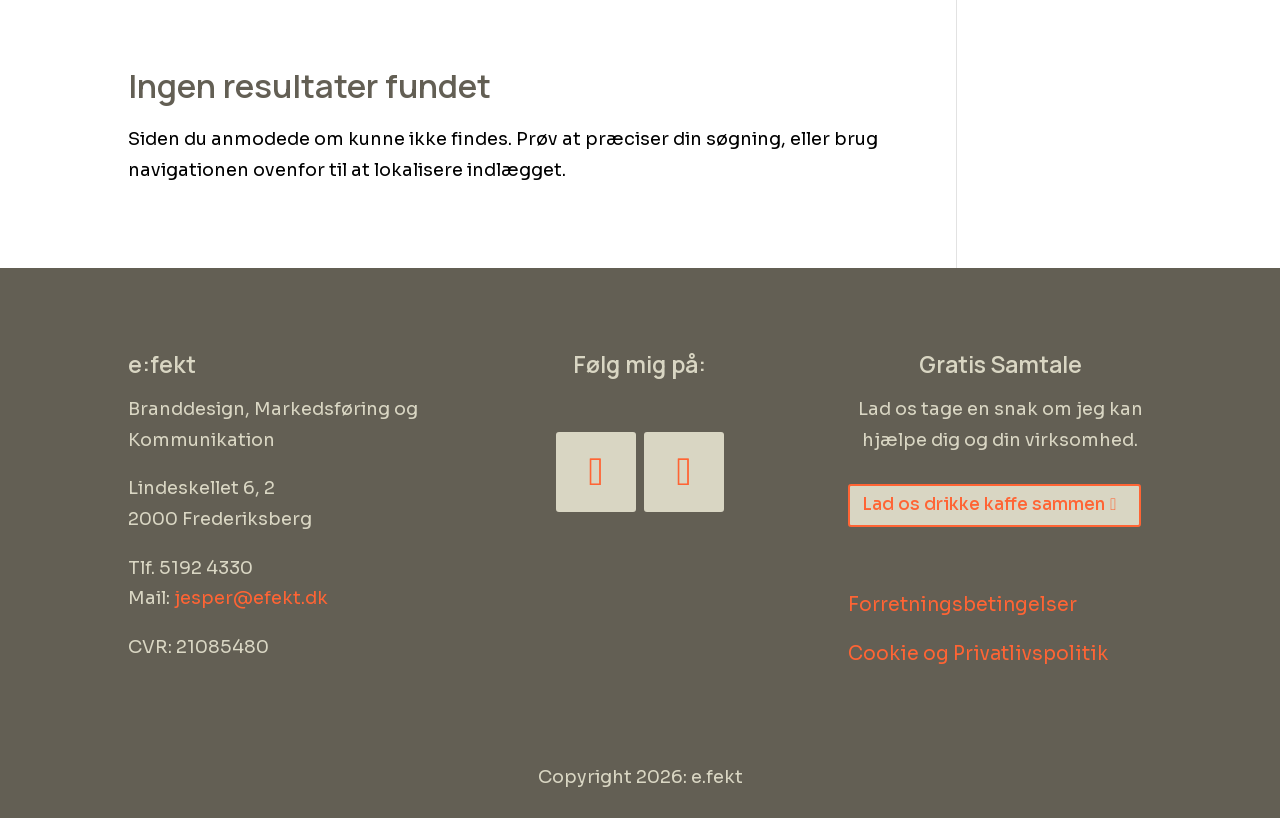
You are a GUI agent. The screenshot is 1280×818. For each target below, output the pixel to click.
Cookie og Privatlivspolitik (978, 654)
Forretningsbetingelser (962, 605)
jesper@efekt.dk (251, 598)
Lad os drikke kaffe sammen (983, 504)
